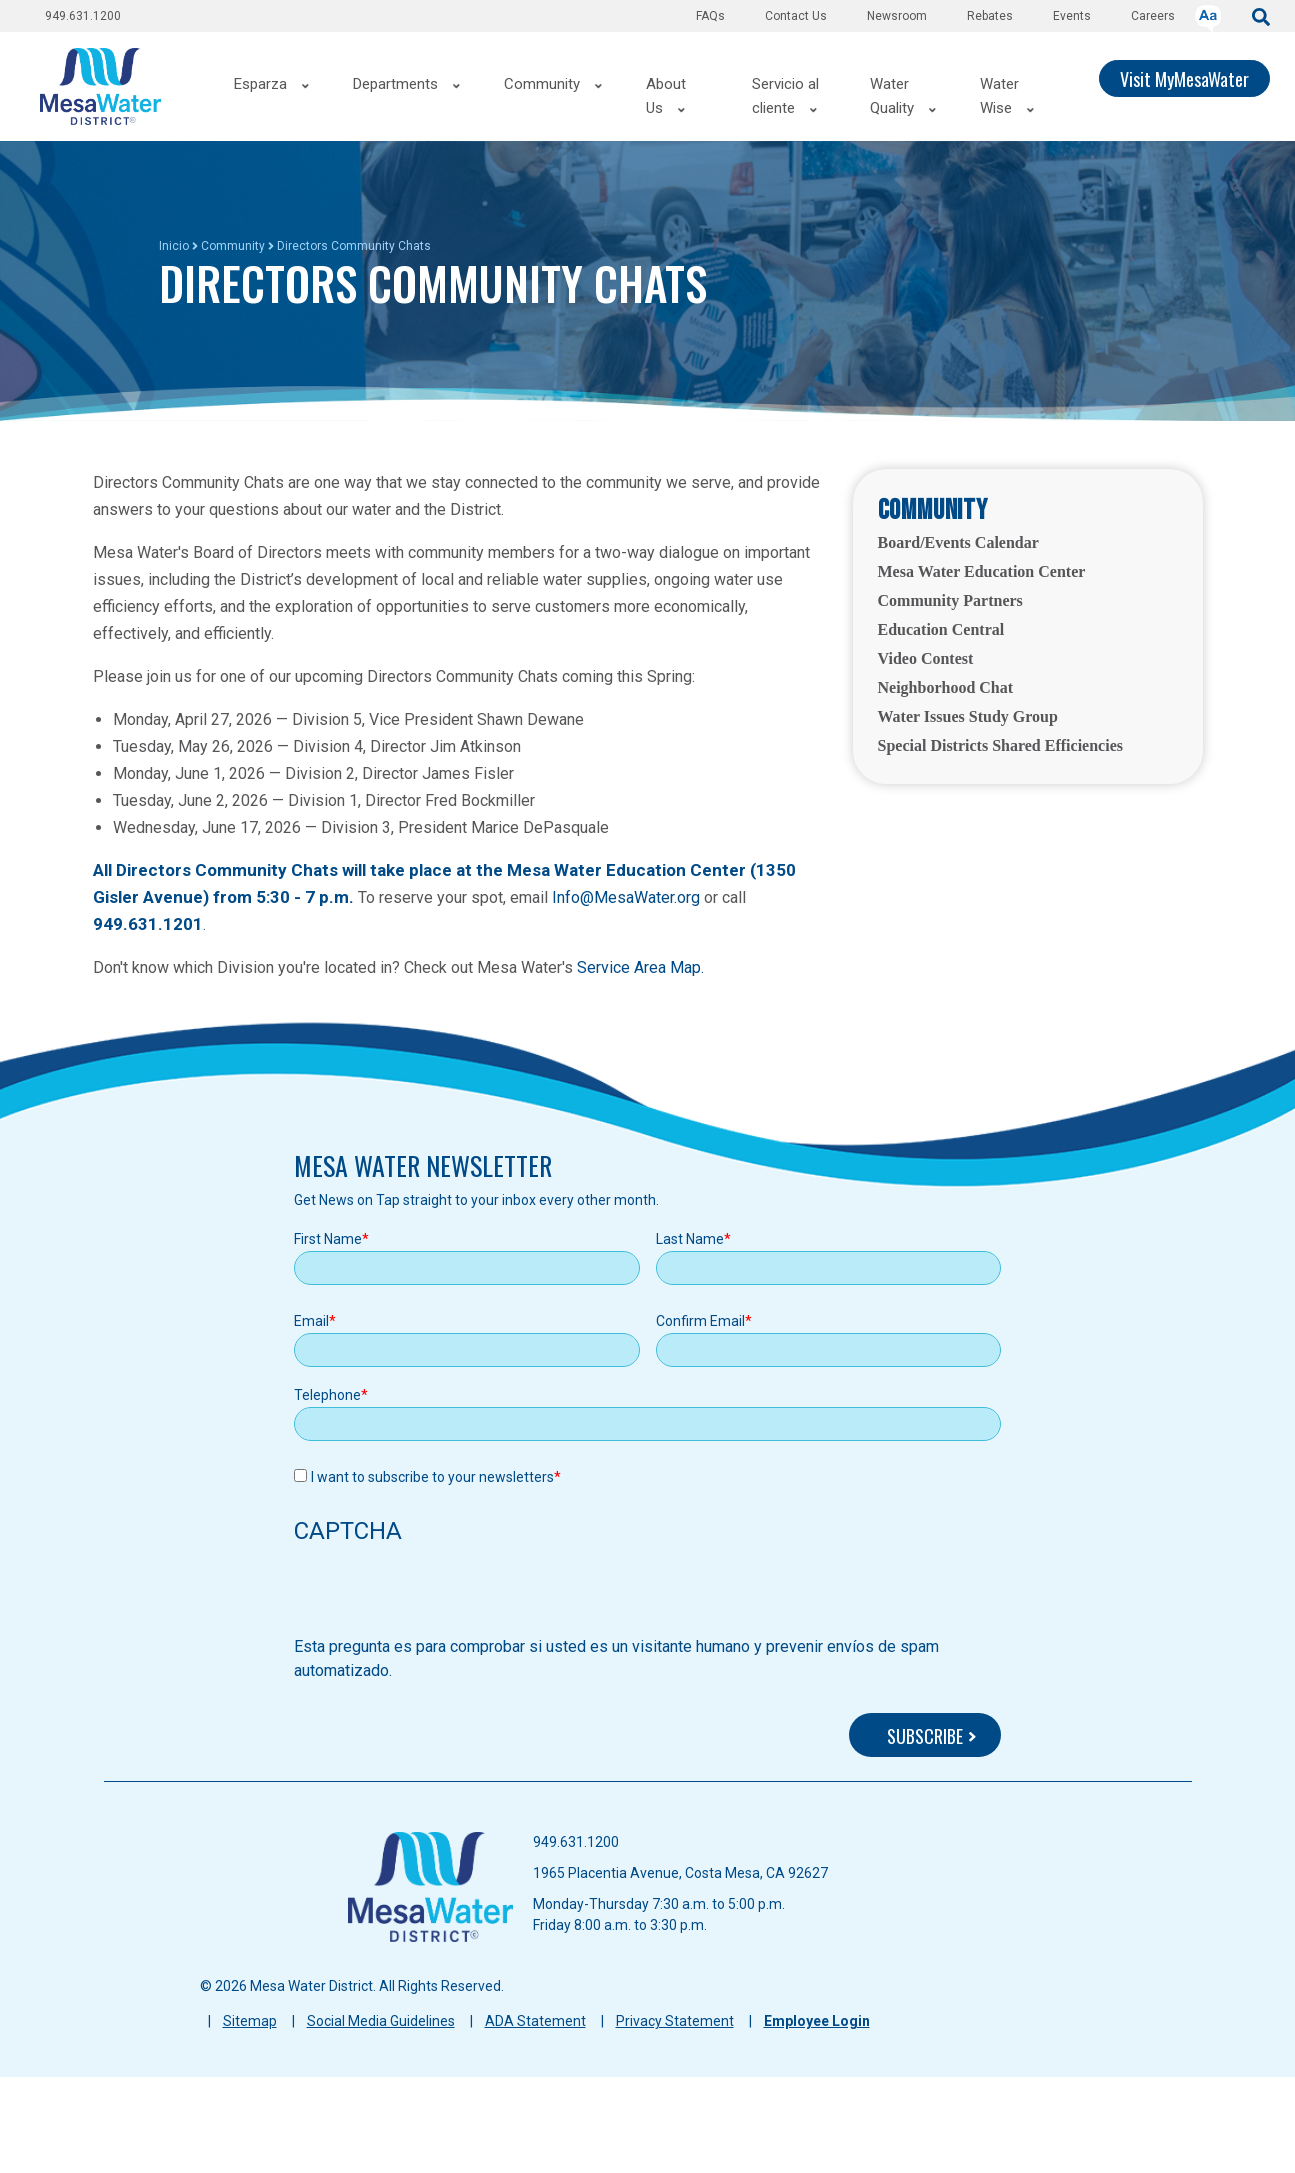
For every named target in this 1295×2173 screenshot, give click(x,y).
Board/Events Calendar (958, 542)
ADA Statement (535, 2021)
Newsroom (897, 16)
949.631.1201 (148, 924)
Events (1072, 16)
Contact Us (796, 16)
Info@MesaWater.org (626, 897)
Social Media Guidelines (381, 2021)
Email (311, 1321)
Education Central (941, 629)
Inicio (174, 246)
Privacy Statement (675, 2021)
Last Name (690, 1239)
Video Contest (926, 658)
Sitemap (250, 2021)
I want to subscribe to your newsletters (432, 1477)
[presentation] (446, 1596)
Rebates (990, 16)
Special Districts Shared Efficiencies (1000, 745)
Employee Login (817, 2021)
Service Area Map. (640, 967)
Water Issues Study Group (968, 716)
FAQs (710, 16)
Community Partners (950, 600)
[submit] (1261, 15)
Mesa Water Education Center (982, 571)
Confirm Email (700, 1321)
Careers (1153, 16)
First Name (328, 1239)
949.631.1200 (83, 16)
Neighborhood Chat (946, 687)
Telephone (327, 1395)
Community (233, 246)
